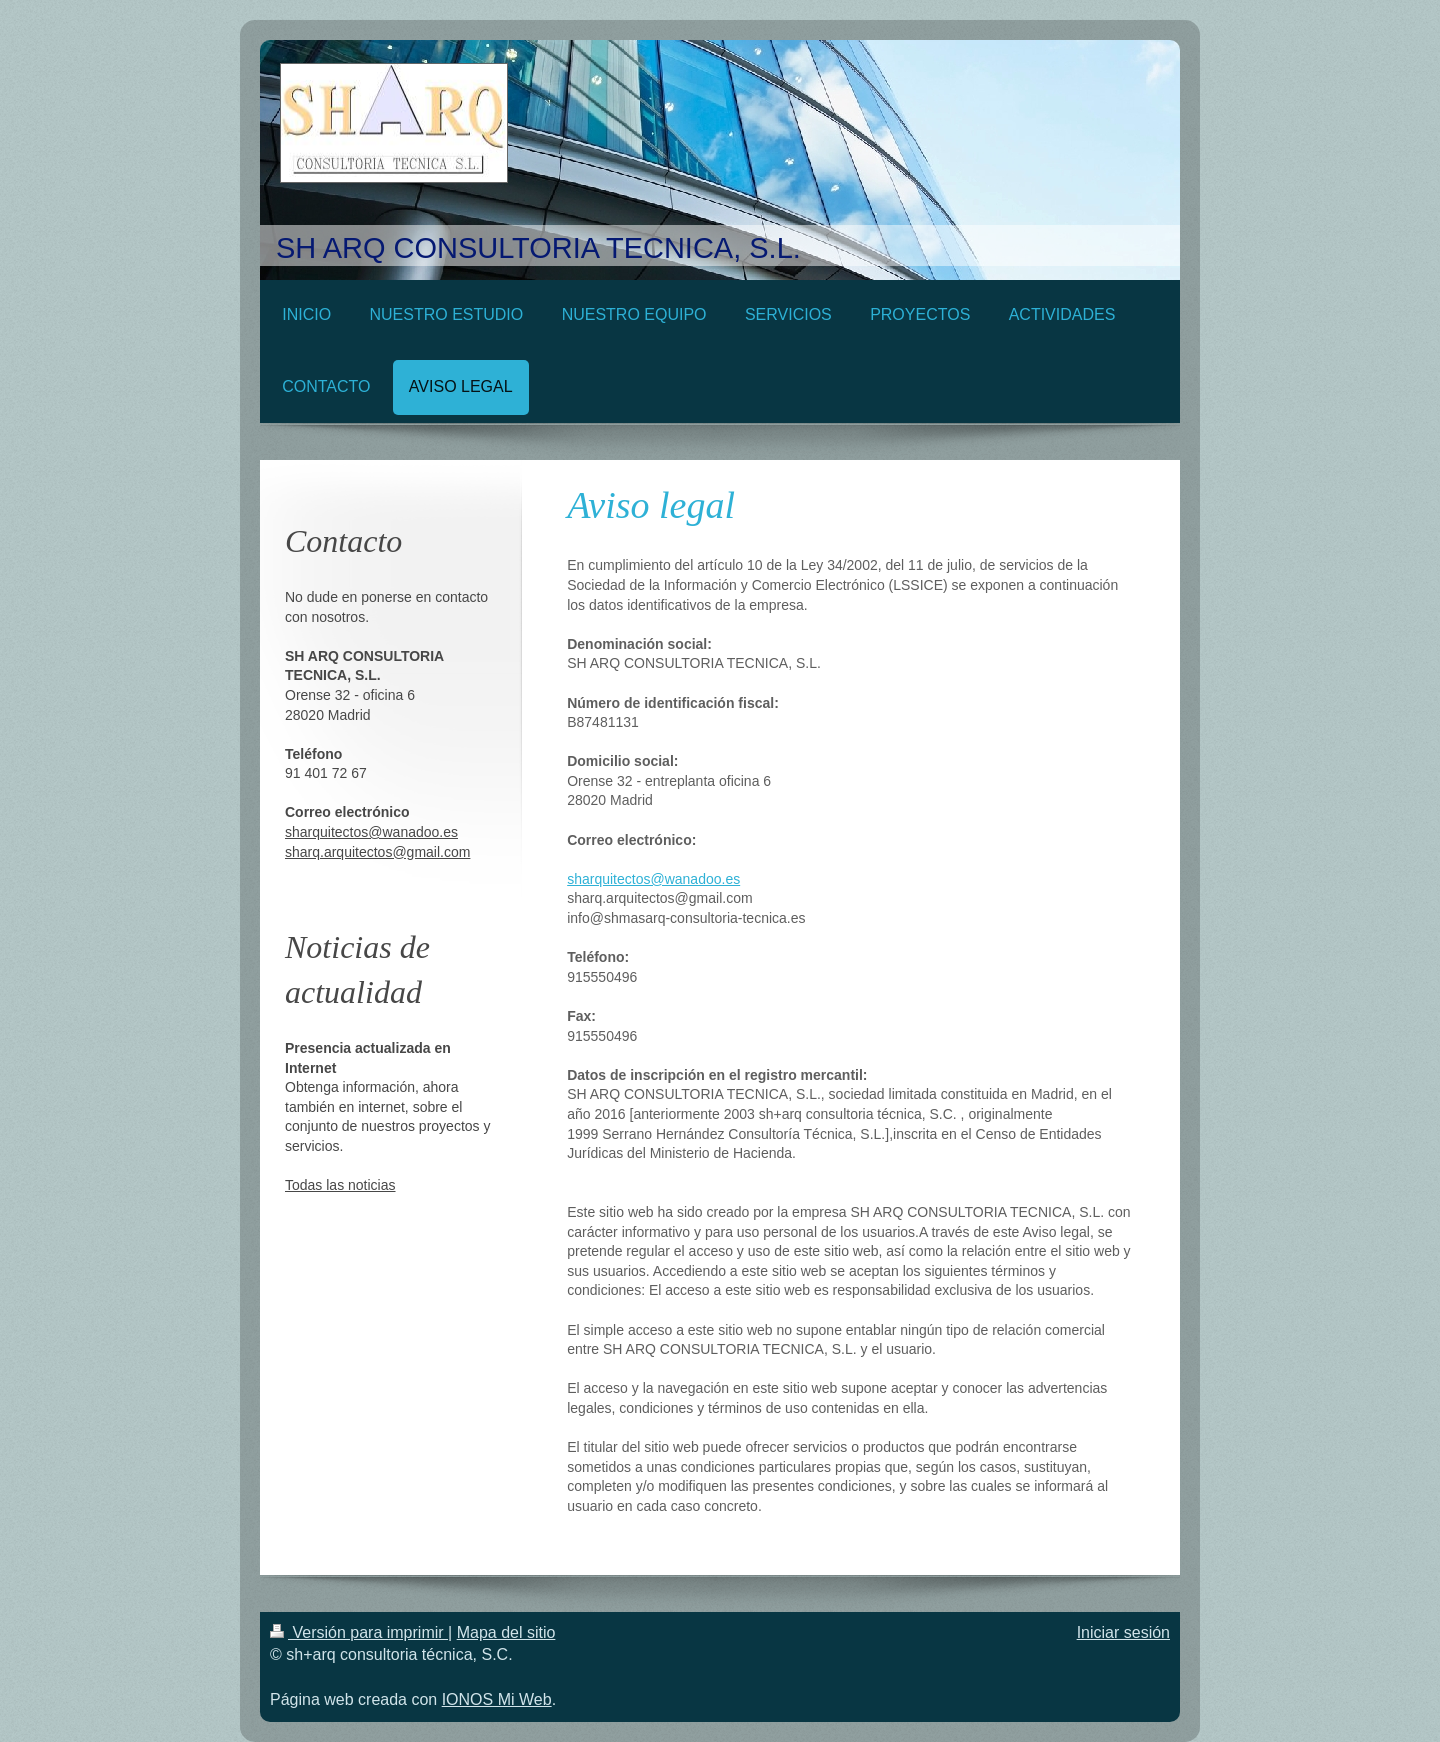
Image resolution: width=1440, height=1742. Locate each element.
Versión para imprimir (359, 1632)
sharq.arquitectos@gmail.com (377, 852)
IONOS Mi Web (497, 1699)
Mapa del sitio (506, 1632)
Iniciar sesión (1123, 1632)
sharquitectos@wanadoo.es (653, 879)
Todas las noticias (340, 1185)
